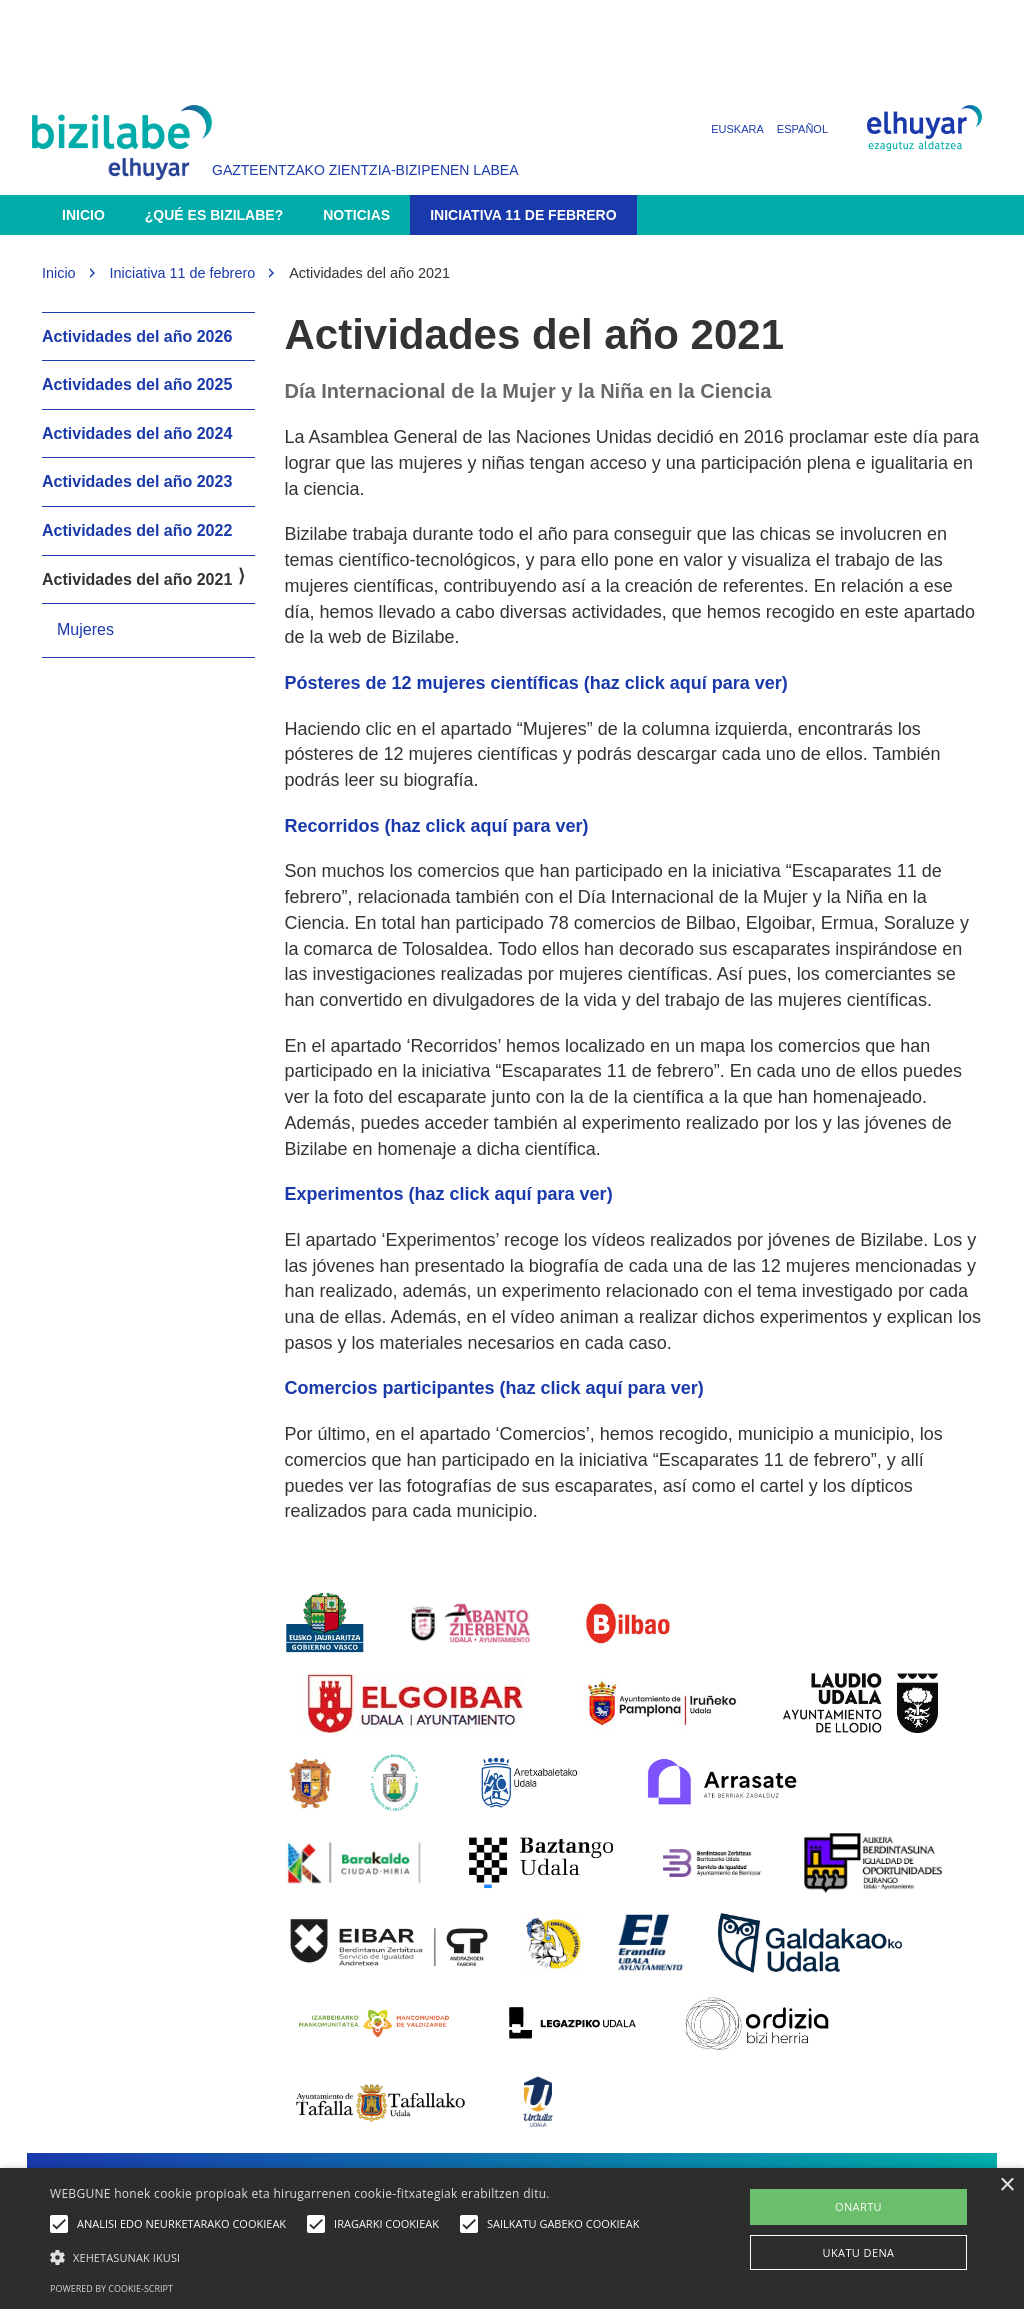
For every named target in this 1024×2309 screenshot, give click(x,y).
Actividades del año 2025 (137, 384)
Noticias (356, 215)
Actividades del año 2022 (137, 530)
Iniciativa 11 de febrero (523, 215)
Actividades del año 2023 (137, 481)
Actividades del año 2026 (137, 336)
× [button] (1006, 2185)
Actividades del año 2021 (137, 579)
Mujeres (85, 629)
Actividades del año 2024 (137, 433)
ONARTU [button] (858, 2206)
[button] (349, 2256)
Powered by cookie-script (111, 2288)
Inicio (83, 215)
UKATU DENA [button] (859, 2252)
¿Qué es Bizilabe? (214, 215)
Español (802, 129)
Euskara (737, 129)
